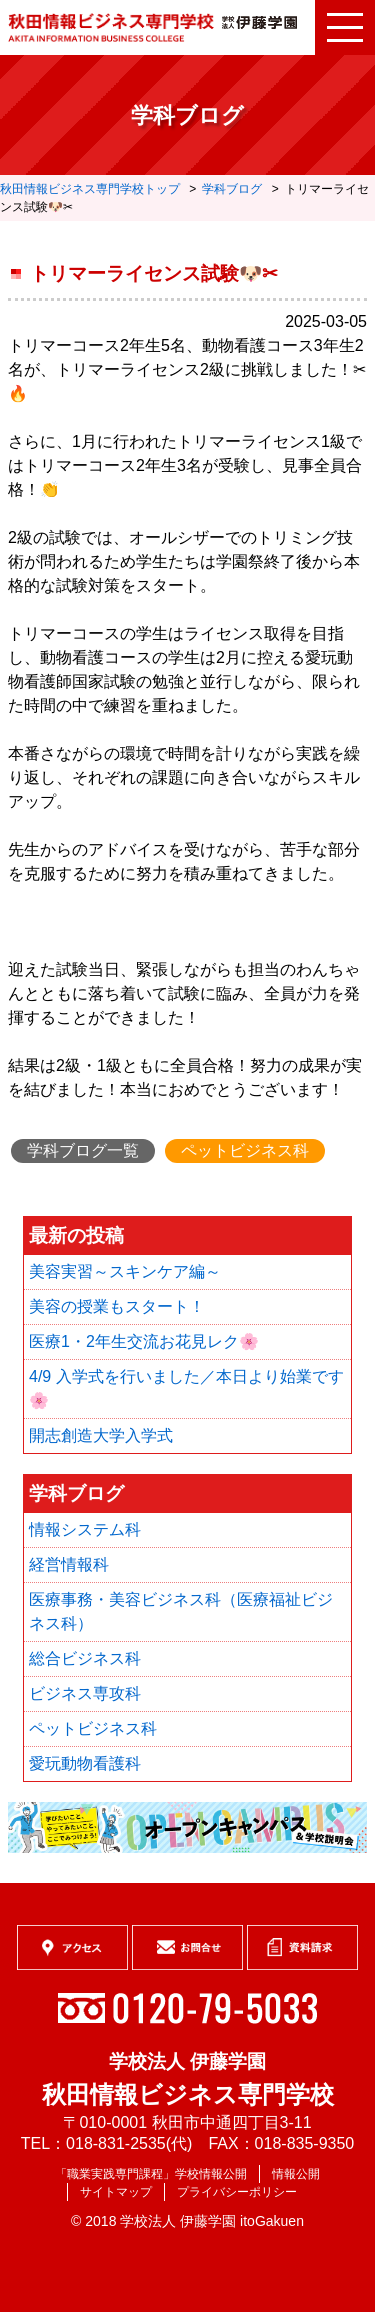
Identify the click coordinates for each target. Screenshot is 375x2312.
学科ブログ (232, 189)
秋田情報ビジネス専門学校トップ (90, 189)
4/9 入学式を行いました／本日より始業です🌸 (186, 1388)
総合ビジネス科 (85, 1658)
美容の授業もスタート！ (117, 1306)
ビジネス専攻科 (85, 1693)
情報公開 (296, 2174)
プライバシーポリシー (237, 2192)
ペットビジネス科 (245, 1150)
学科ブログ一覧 (83, 1150)
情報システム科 (85, 1529)
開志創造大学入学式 (101, 1435)
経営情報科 (69, 1564)
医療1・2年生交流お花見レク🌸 (144, 1341)
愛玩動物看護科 (85, 1763)
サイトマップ (116, 2192)
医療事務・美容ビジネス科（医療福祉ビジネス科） (181, 1611)
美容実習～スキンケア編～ (125, 1271)
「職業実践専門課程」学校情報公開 (151, 2174)
